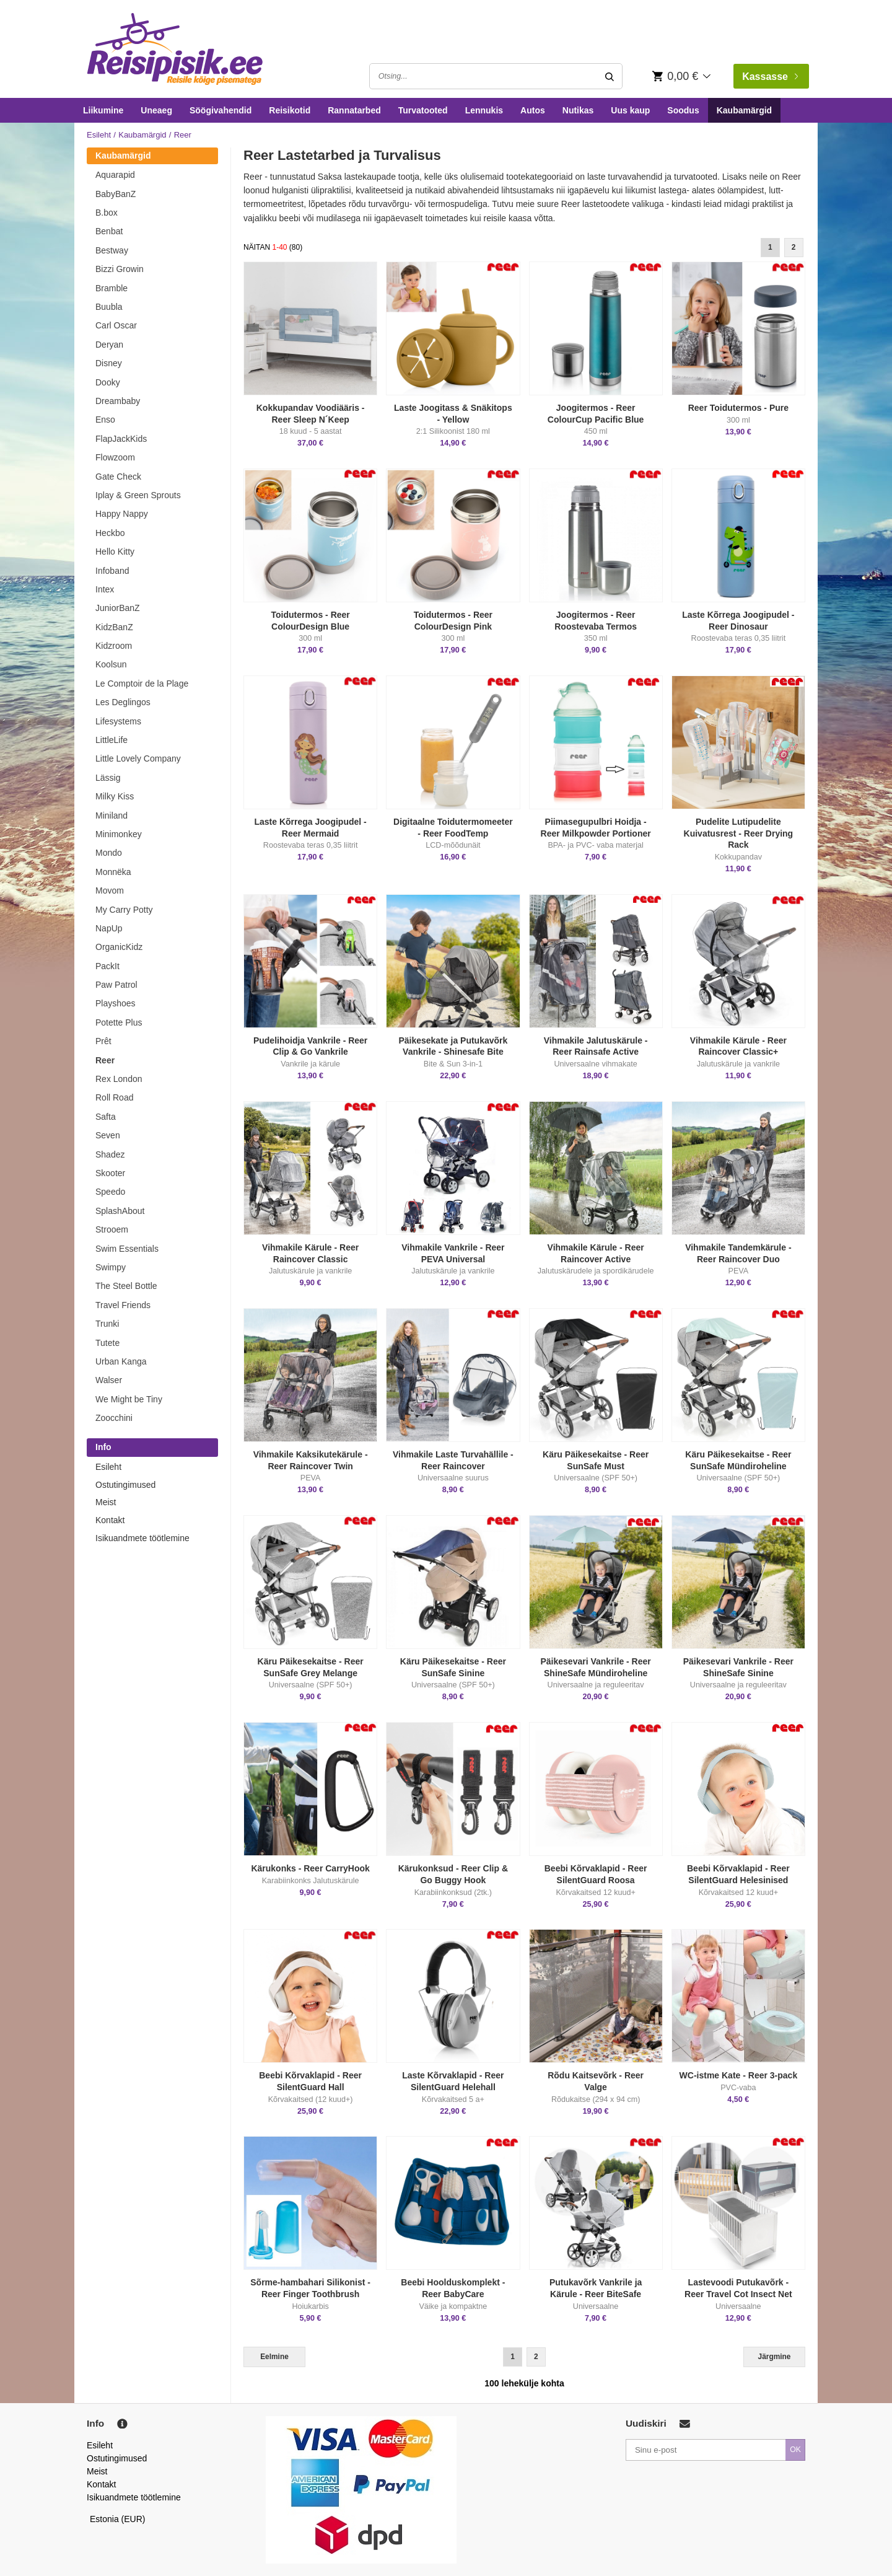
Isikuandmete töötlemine (142, 1538)
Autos (532, 110)
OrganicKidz (118, 947)
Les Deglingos (123, 702)
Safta (105, 1117)
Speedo (110, 1192)
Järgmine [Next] (774, 2356)
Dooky (107, 382)
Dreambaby (117, 401)
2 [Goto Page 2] (794, 247)
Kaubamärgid (744, 110)
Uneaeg (156, 110)
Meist (105, 1502)
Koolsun (111, 664)
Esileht (99, 134)
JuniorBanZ (117, 608)
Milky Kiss (114, 796)
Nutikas (578, 110)
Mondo (108, 853)
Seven (107, 1135)
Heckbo (110, 533)
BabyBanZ (115, 194)
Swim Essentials (127, 1249)
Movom (109, 890)
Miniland (111, 815)
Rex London (118, 1079)
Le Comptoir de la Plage (141, 683)
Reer (105, 1060)
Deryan (109, 344)
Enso (105, 419)
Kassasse (770, 76)
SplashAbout (119, 1211)
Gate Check (118, 476)
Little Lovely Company (138, 758)
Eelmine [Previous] (274, 2356)
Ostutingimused (125, 1485)
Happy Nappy (121, 514)
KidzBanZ (114, 627)
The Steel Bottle (126, 1286)
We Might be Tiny (128, 1399)
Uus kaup (630, 110)
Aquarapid (115, 175)
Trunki (107, 1324)
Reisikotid (289, 110)
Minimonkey (118, 834)
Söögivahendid (220, 110)
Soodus (683, 110)
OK (795, 2449)
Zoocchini (114, 1418)
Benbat (109, 231)
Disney (108, 363)
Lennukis (484, 110)
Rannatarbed (354, 110)
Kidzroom (113, 646)
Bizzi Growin (119, 269)
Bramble (111, 288)
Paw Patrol (116, 985)
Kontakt (110, 1520)
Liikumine (103, 110)
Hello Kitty (114, 551)
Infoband (112, 571)
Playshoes (115, 1003)
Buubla (109, 307)
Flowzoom (115, 457)
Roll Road (114, 1097)
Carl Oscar (116, 325)
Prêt (103, 1041)
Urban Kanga (121, 1361)
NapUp (109, 928)
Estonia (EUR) (118, 2519)
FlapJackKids (121, 439)
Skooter (110, 1173)
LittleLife (111, 740)
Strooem (111, 1229)
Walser (108, 1380)
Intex (104, 589)
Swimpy (110, 1267)
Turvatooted (423, 110)
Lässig (107, 778)
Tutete (107, 1343)
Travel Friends (123, 1305)
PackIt (107, 966)
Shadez (110, 1154)
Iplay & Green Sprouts (138, 495)
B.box (106, 213)
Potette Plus (118, 1022)
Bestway (111, 250)
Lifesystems (118, 721)
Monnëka (113, 872)
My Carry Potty (124, 910)
